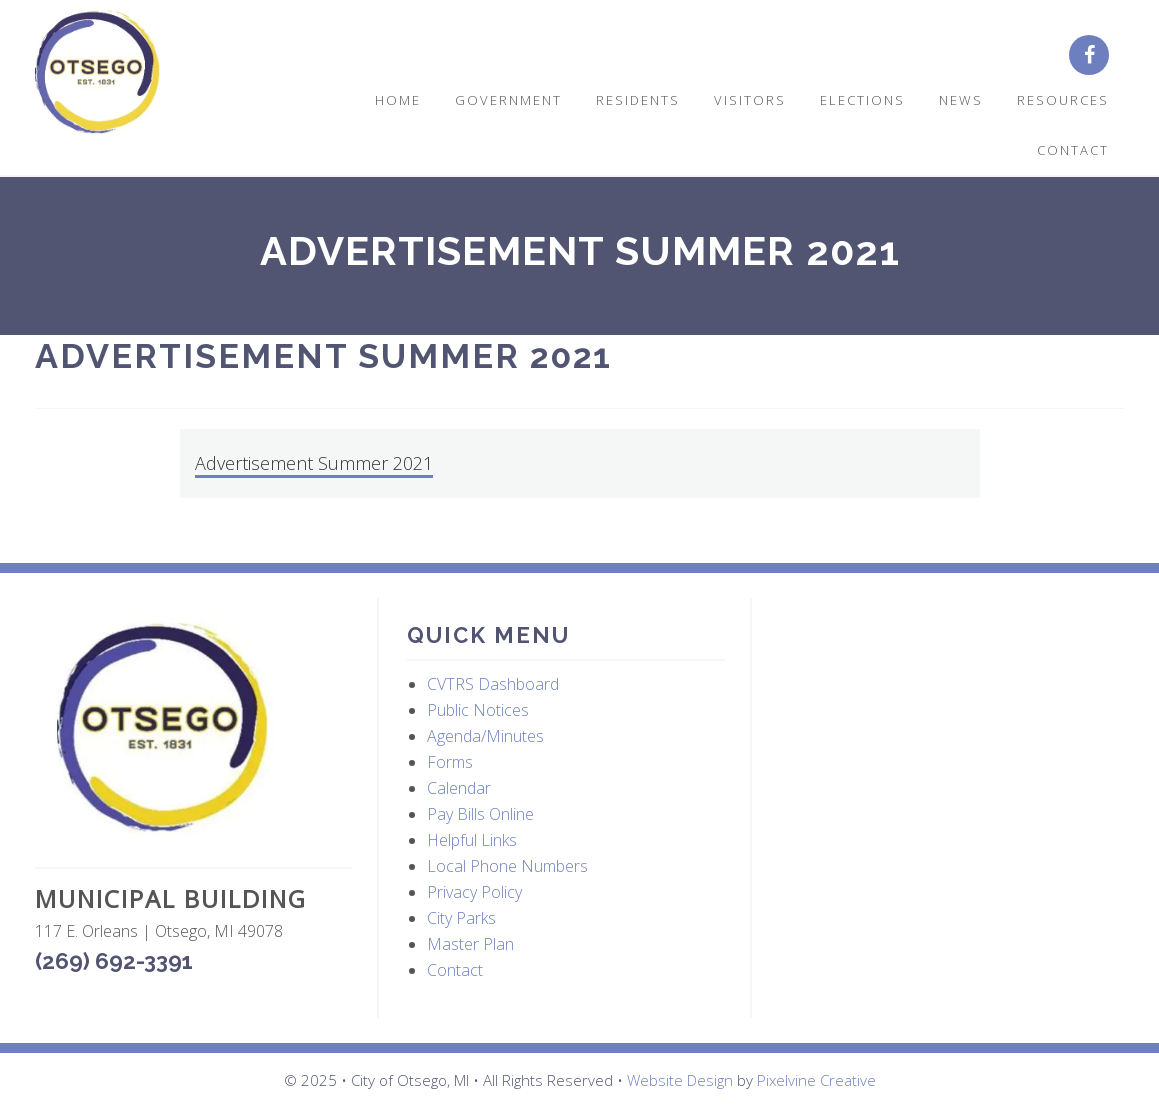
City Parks (461, 918)
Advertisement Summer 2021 (314, 463)
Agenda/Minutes (485, 736)
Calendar (459, 788)
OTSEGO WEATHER (940, 693)
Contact (455, 970)
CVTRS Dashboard (493, 684)
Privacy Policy (474, 892)
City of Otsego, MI (97, 72)
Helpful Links (472, 840)
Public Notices (478, 710)
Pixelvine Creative (816, 1080)
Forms (450, 762)
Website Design (680, 1080)
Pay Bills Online (480, 814)
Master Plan (470, 944)
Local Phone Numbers (507, 866)
